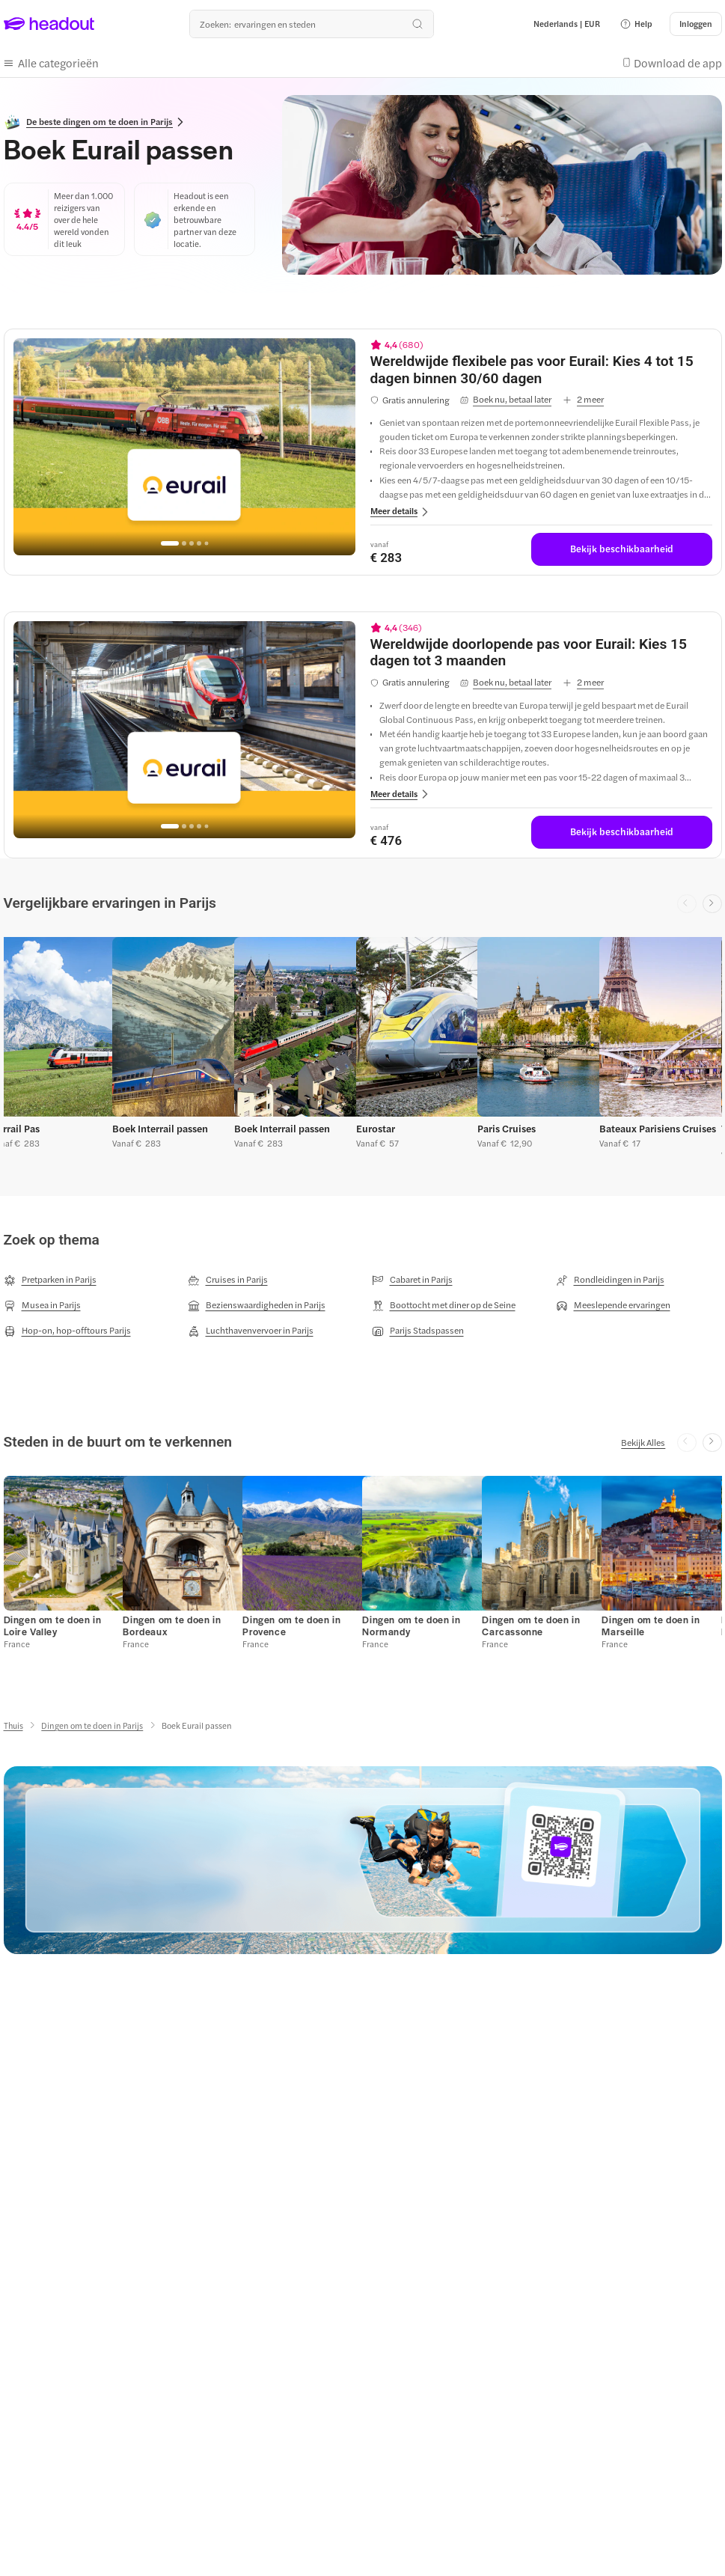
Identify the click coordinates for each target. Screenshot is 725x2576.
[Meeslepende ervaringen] (613, 1305)
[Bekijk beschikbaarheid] (621, 549)
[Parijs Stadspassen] (418, 1330)
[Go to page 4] (199, 543)
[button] (636, 24)
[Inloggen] (696, 24)
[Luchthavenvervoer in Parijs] (250, 1330)
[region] (184, 446)
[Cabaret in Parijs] (412, 1280)
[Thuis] (13, 1725)
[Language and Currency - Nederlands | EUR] (567, 24)
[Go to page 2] (184, 543)
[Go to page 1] (170, 543)
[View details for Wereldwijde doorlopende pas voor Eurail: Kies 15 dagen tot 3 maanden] (541, 653)
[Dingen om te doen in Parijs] (92, 1725)
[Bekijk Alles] (643, 1442)
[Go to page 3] (191, 543)
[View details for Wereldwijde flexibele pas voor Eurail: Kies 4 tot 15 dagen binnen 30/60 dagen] (541, 370)
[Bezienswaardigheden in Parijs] (256, 1305)
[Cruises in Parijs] (228, 1280)
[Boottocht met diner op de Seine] (444, 1305)
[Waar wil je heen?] (311, 23)
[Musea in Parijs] (42, 1305)
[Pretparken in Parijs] (50, 1280)
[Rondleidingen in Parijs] (610, 1280)
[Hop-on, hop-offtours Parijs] (67, 1330)
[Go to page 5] (207, 543)
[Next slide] (712, 904)
